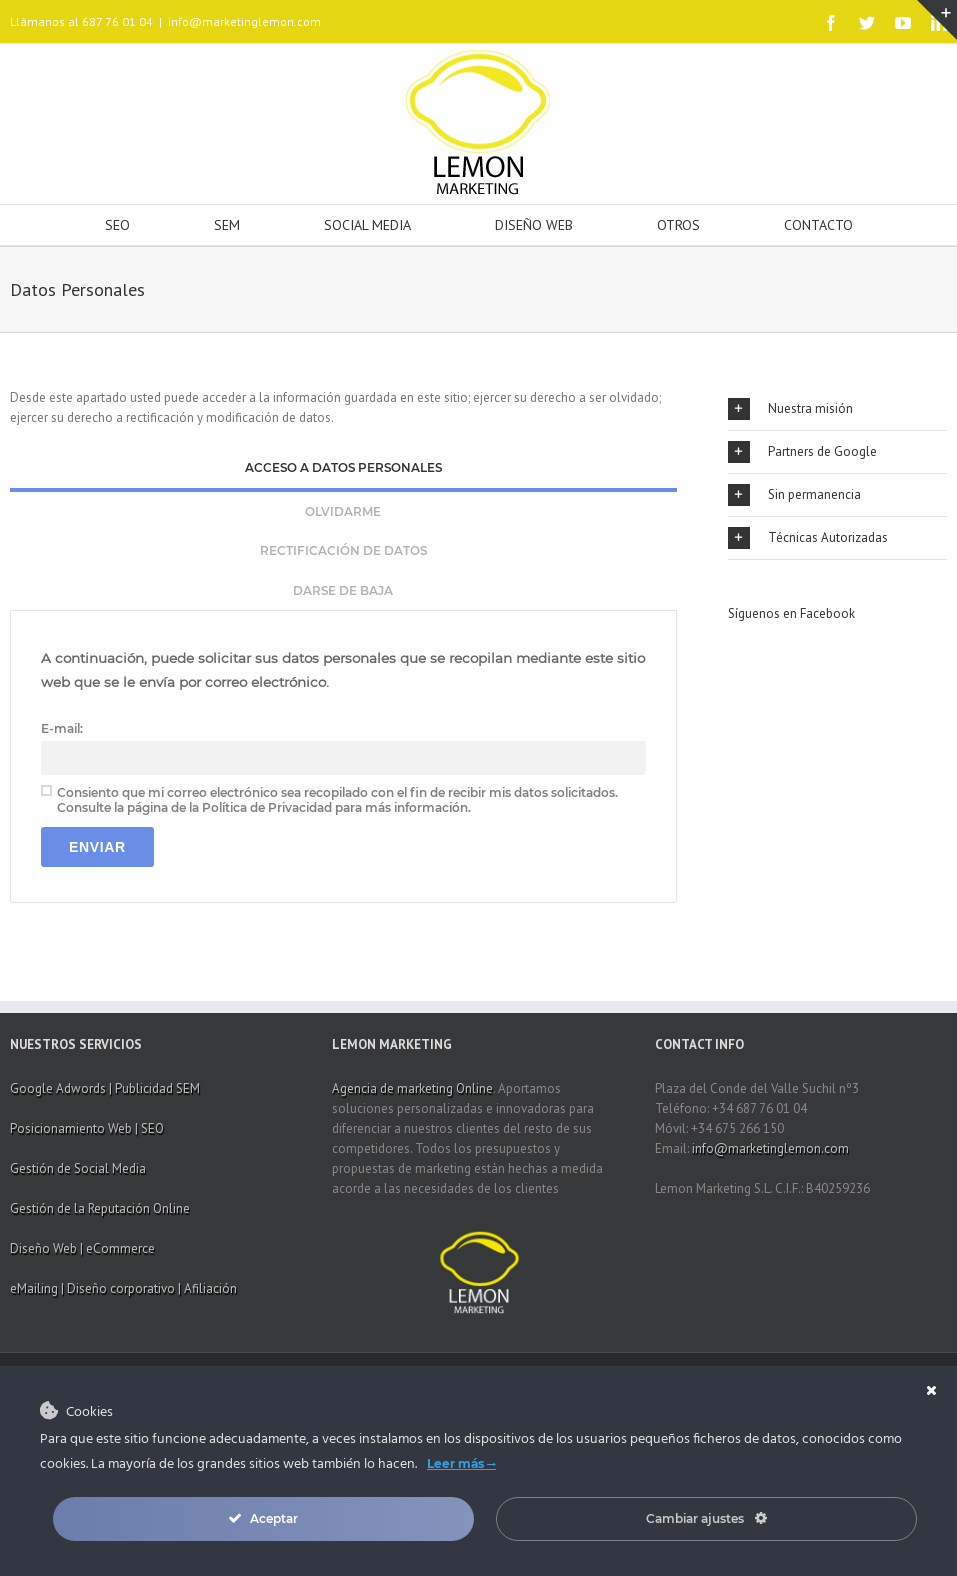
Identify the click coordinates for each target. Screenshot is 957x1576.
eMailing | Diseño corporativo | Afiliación (123, 1288)
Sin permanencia (794, 495)
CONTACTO (818, 225)
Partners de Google (802, 452)
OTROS (678, 225)
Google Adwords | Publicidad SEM (105, 1088)
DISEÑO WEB (534, 225)
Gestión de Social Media (78, 1168)
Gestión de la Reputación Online (100, 1208)
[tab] (343, 470)
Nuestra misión (790, 409)
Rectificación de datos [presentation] (343, 550)
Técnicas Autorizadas (808, 538)
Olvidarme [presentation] (343, 511)
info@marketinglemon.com (244, 21)
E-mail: (62, 728)
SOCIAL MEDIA (367, 225)
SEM (227, 225)
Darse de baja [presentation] (343, 590)
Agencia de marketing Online (412, 1088)
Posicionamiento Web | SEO (87, 1128)
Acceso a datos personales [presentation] (343, 467)
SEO (117, 225)
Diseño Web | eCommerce (82, 1248)
